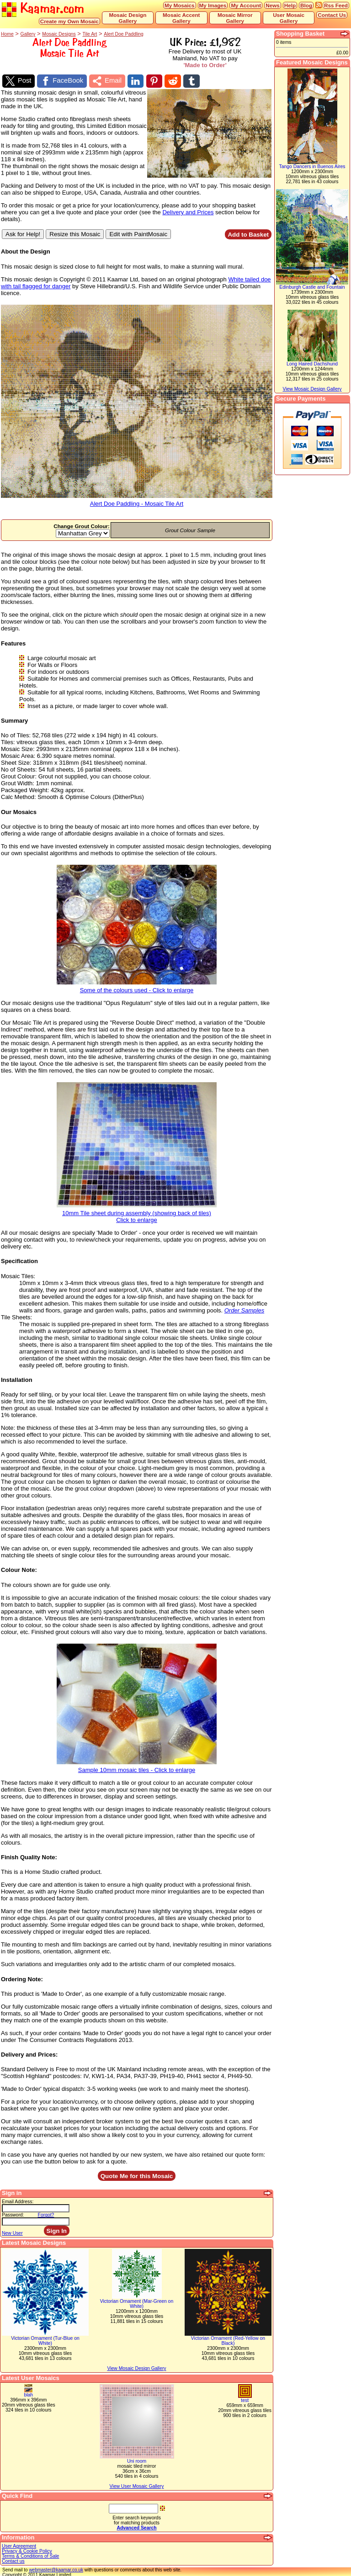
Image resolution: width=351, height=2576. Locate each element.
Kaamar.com (43, 9)
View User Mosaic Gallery (137, 2484)
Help (290, 5)
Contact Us (332, 15)
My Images (213, 5)
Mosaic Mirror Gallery (235, 18)
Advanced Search (136, 2526)
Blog (306, 5)
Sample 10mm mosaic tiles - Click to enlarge (137, 1765)
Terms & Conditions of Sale (30, 2554)
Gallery (28, 34)
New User (12, 2231)
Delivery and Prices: (29, 2052)
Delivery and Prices (187, 210)
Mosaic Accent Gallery (181, 18)
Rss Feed (336, 5)
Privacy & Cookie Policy (27, 2549)
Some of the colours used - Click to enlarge (137, 985)
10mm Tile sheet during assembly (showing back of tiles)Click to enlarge (137, 1212)
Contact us (13, 2559)
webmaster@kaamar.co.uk (56, 2568)
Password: (13, 2213)
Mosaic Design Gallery (128, 18)
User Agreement (19, 2544)
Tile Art (89, 34)
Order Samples (244, 1308)
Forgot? (46, 2213)
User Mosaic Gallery (288, 18)
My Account (246, 5)
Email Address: (17, 2200)
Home (7, 34)
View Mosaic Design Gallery (136, 2367)
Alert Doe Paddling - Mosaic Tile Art (136, 499)
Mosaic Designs (58, 34)
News (273, 5)
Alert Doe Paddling (124, 34)
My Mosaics (180, 5)
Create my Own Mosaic (69, 21)
